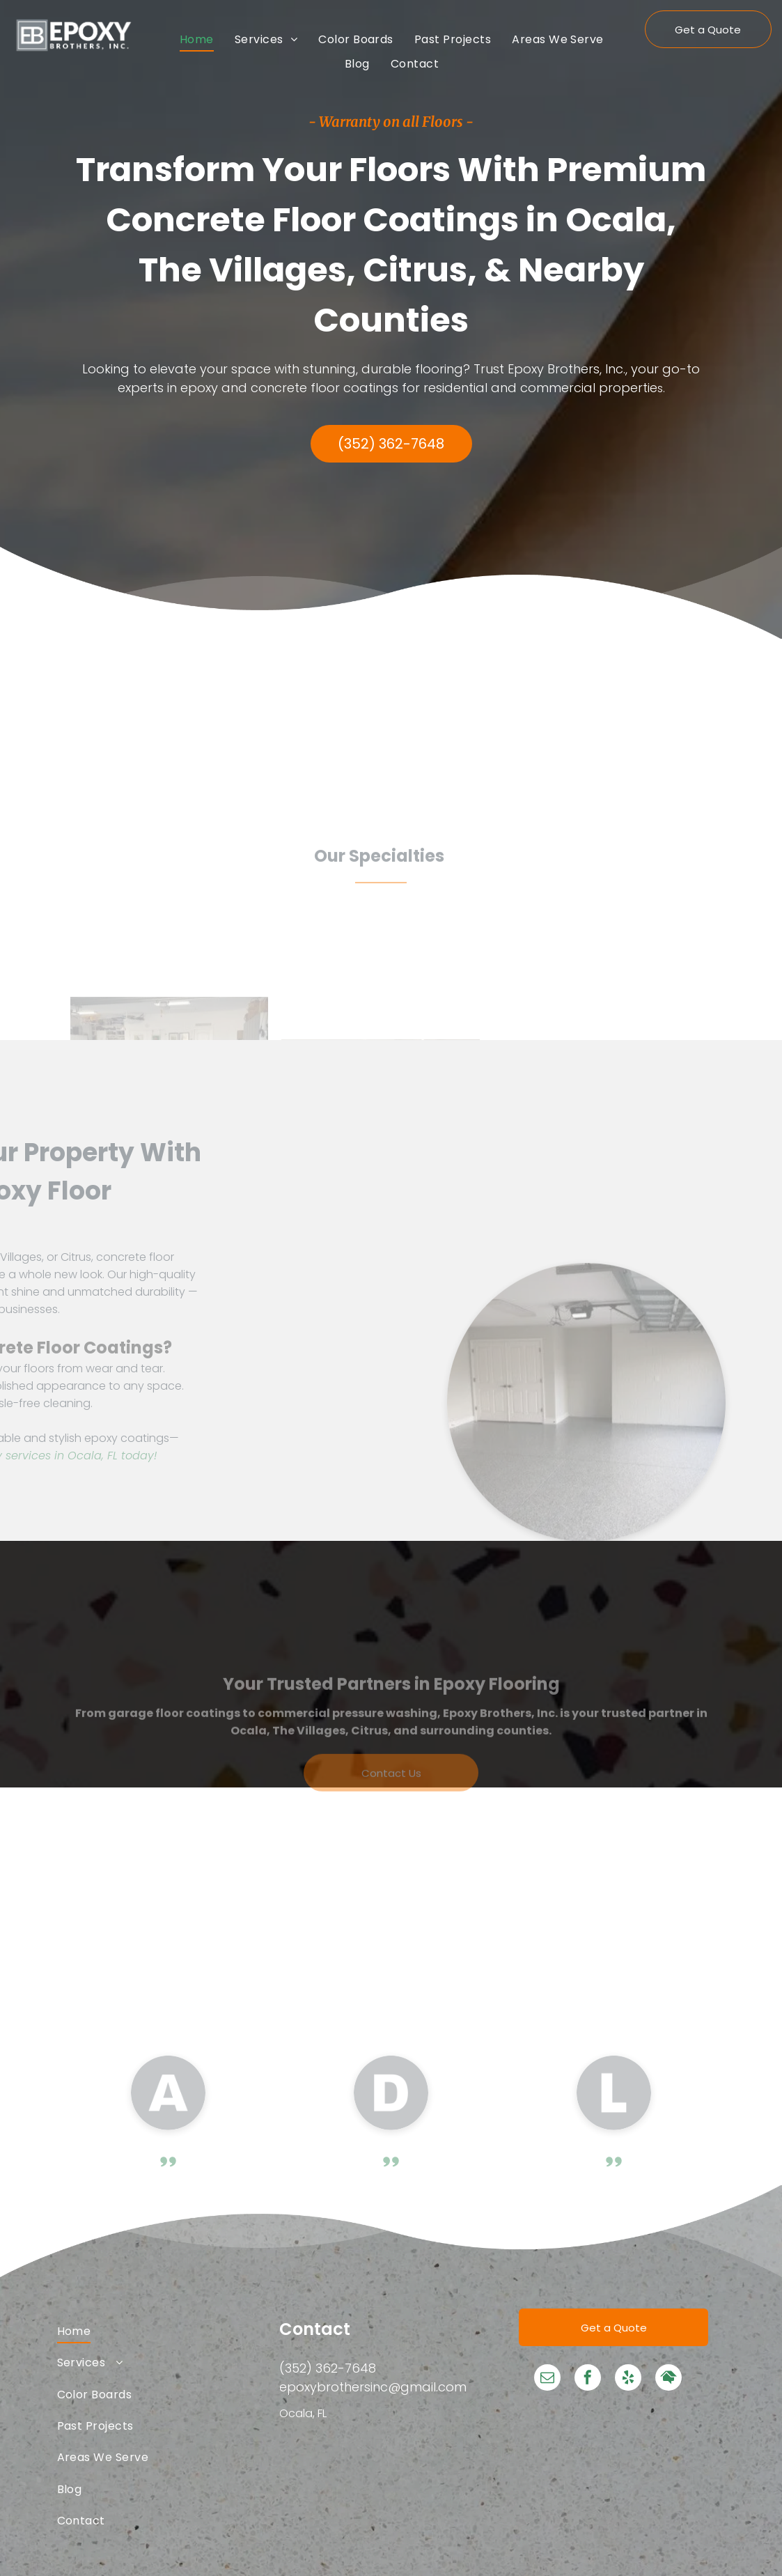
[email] (547, 2379)
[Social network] (668, 2379)
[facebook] (587, 2379)
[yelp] (628, 2379)
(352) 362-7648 (327, 2368)
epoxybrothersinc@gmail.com (373, 2387)
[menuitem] (196, 39)
